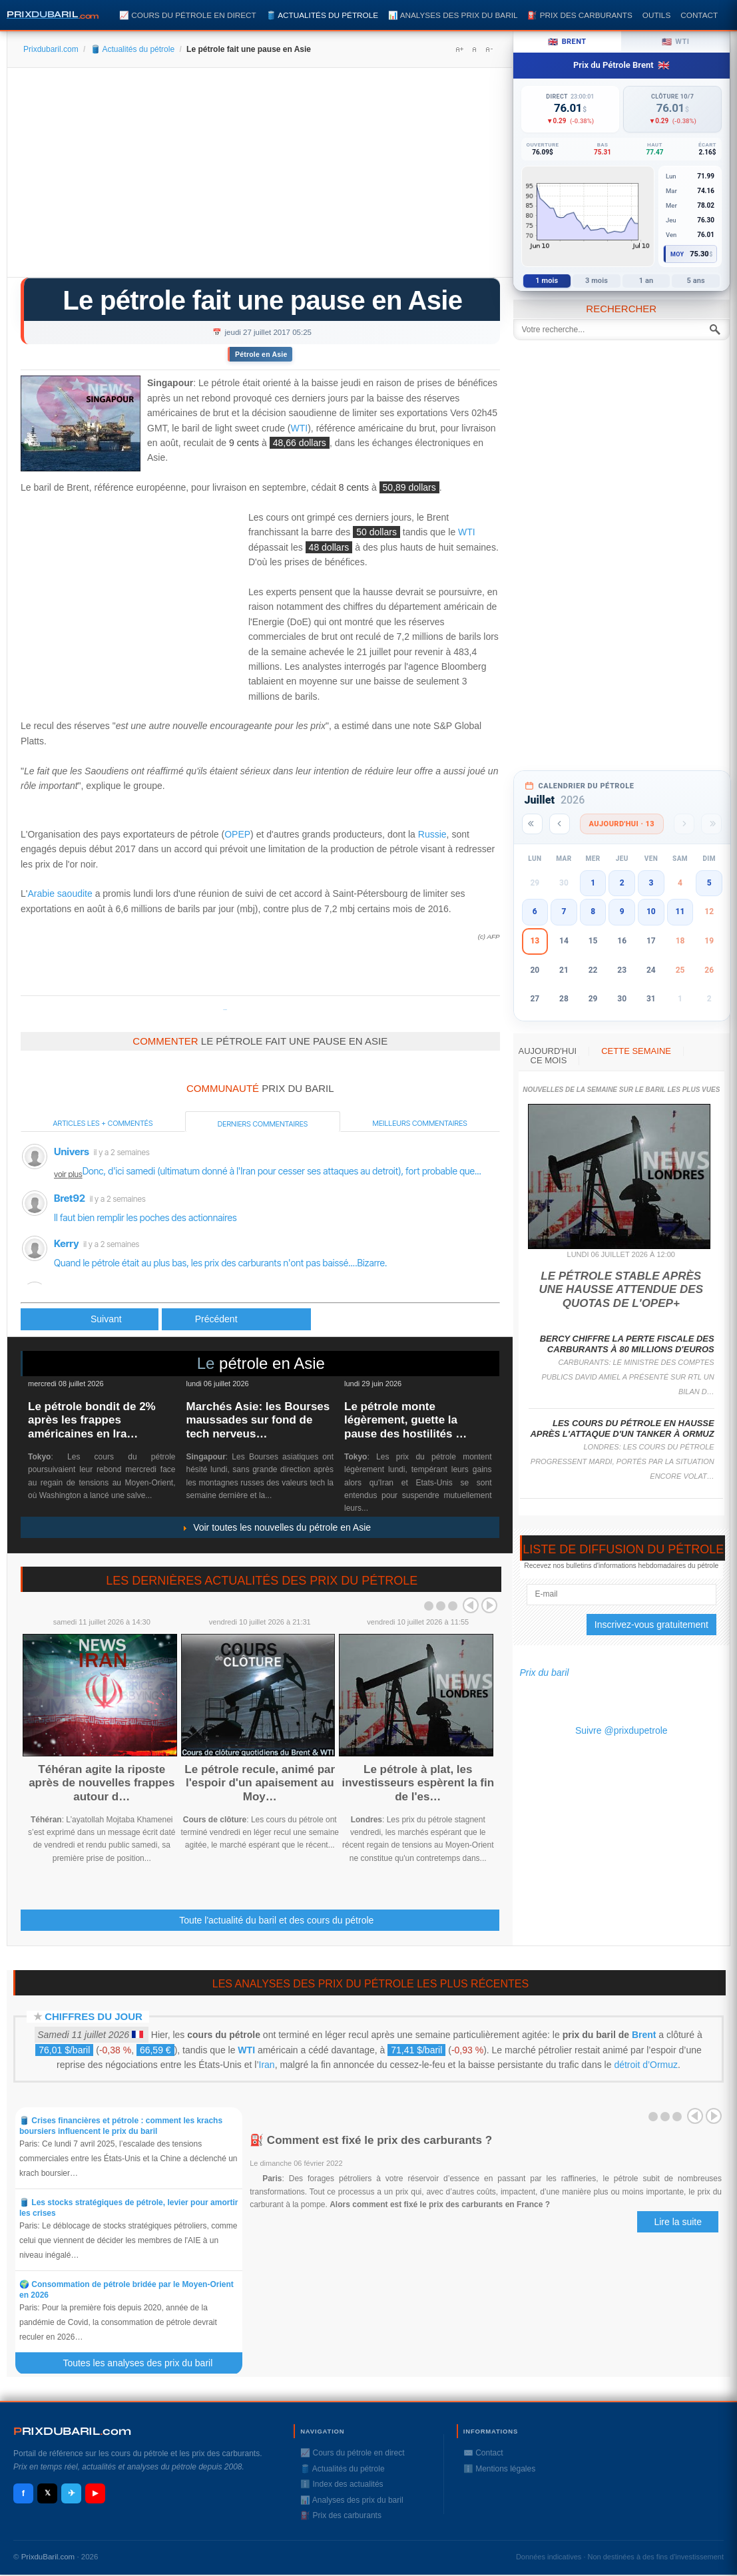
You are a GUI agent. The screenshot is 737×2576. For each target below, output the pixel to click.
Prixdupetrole (225, 1009)
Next (489, 1605)
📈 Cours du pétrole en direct (187, 15)
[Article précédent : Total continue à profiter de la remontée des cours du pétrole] (89, 1319)
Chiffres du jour (93, 2016)
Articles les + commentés (103, 1123)
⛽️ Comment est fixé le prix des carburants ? (371, 2140)
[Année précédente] (532, 824)
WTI (299, 428)
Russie (432, 834)
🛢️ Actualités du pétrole (322, 15)
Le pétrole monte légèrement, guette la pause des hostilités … (405, 1420)
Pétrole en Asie (261, 354)
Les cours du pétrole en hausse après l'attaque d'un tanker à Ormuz (622, 1428)
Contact (699, 15)
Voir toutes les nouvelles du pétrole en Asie (276, 1527)
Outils (656, 15)
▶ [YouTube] (95, 2493)
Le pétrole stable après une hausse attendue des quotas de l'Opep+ (621, 1290)
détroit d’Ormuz (646, 2064)
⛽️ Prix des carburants (579, 15)
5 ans (696, 280)
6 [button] (535, 911)
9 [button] (622, 911)
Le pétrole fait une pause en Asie (262, 300)
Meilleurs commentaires (420, 1123)
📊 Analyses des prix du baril (452, 15)
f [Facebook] (23, 2493)
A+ (459, 49)
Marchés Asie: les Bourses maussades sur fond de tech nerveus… (258, 1420)
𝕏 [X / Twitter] (48, 2493)
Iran (267, 2064)
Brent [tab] (567, 42)
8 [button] (593, 911)
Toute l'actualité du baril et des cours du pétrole (276, 1920)
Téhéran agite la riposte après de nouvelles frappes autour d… (101, 1783)
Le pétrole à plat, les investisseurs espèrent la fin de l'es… (418, 1783)
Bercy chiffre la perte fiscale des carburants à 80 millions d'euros (627, 1344)
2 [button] (622, 883)
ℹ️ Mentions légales (499, 2468)
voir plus (68, 1174)
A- (488, 49)
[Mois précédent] (559, 824)
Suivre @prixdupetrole (621, 1730)
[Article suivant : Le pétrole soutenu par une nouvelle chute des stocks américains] (236, 1319)
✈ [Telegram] (71, 2493)
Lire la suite (678, 2221)
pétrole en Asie (272, 1363)
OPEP (237, 834)
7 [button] (564, 911)
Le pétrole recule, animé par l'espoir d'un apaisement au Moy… (259, 1783)
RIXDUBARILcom (72, 2431)
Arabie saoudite (59, 893)
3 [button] (650, 883)
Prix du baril (544, 1672)
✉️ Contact (483, 2452)
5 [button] (709, 883)
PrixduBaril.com (48, 2557)
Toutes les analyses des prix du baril (145, 2363)
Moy (677, 254)
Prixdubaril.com (51, 49)
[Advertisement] (260, 177)
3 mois (596, 280)
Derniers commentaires (263, 1124)
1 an (646, 280)
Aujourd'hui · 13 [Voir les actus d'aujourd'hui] (622, 824)
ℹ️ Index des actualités (341, 2484)
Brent (644, 2034)
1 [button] (593, 883)
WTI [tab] (676, 42)
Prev (471, 1605)
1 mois (546, 280)
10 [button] (651, 911)
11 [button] (680, 911)
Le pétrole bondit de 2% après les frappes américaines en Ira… (92, 1420)
